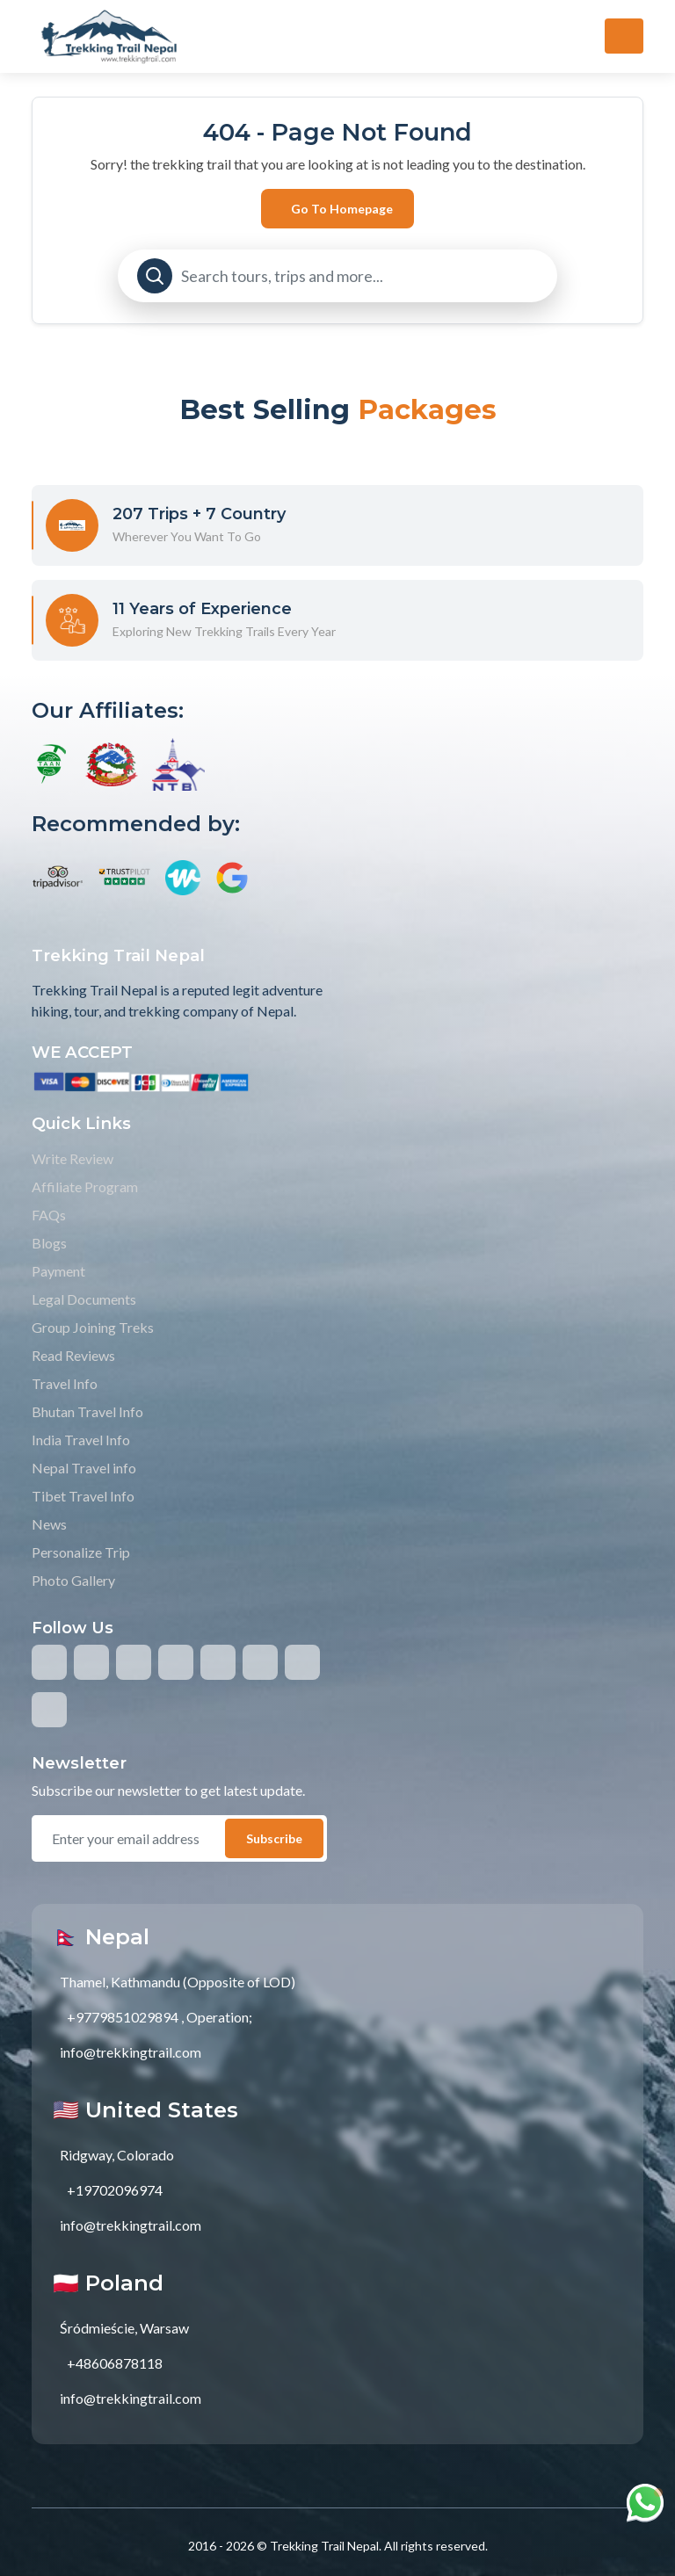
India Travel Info (81, 1439)
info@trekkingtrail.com (130, 2052)
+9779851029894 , (125, 2016)
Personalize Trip (81, 1552)
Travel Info (65, 1383)
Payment (58, 1271)
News (49, 1524)
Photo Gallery (73, 1580)
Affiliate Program (85, 1186)
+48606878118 (115, 2363)
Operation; (219, 2016)
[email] (136, 1839)
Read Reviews (73, 1355)
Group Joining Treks (93, 1327)
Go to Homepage (342, 208)
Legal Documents (84, 1299)
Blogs (49, 1242)
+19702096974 (115, 2190)
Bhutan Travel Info (87, 1411)
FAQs (49, 1214)
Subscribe (274, 1838)
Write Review (72, 1158)
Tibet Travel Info (83, 1495)
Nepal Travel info (84, 1467)
